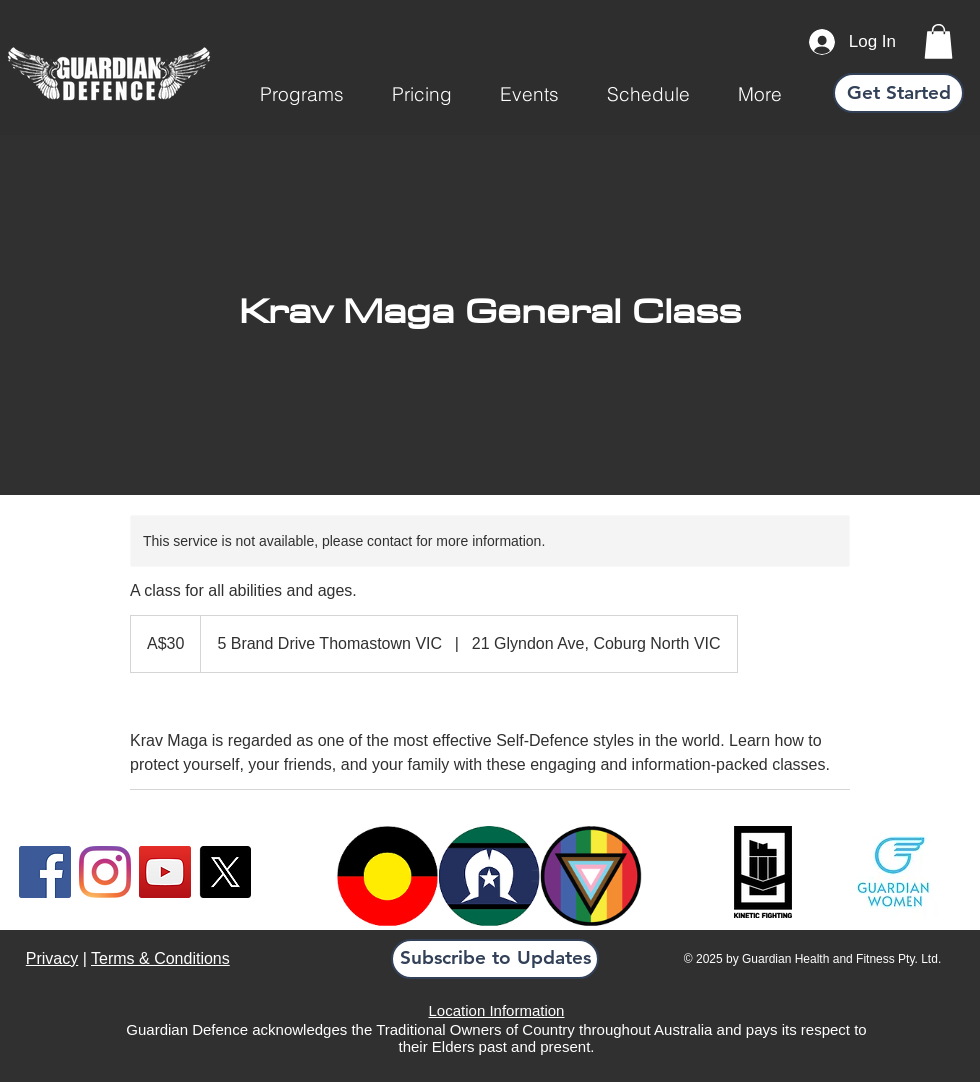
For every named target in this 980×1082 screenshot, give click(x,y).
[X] (225, 872)
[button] (302, 94)
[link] (938, 41)
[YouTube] (165, 872)
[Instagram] (105, 872)
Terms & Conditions (160, 958)
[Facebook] (45, 872)
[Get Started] (898, 93)
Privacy (52, 958)
